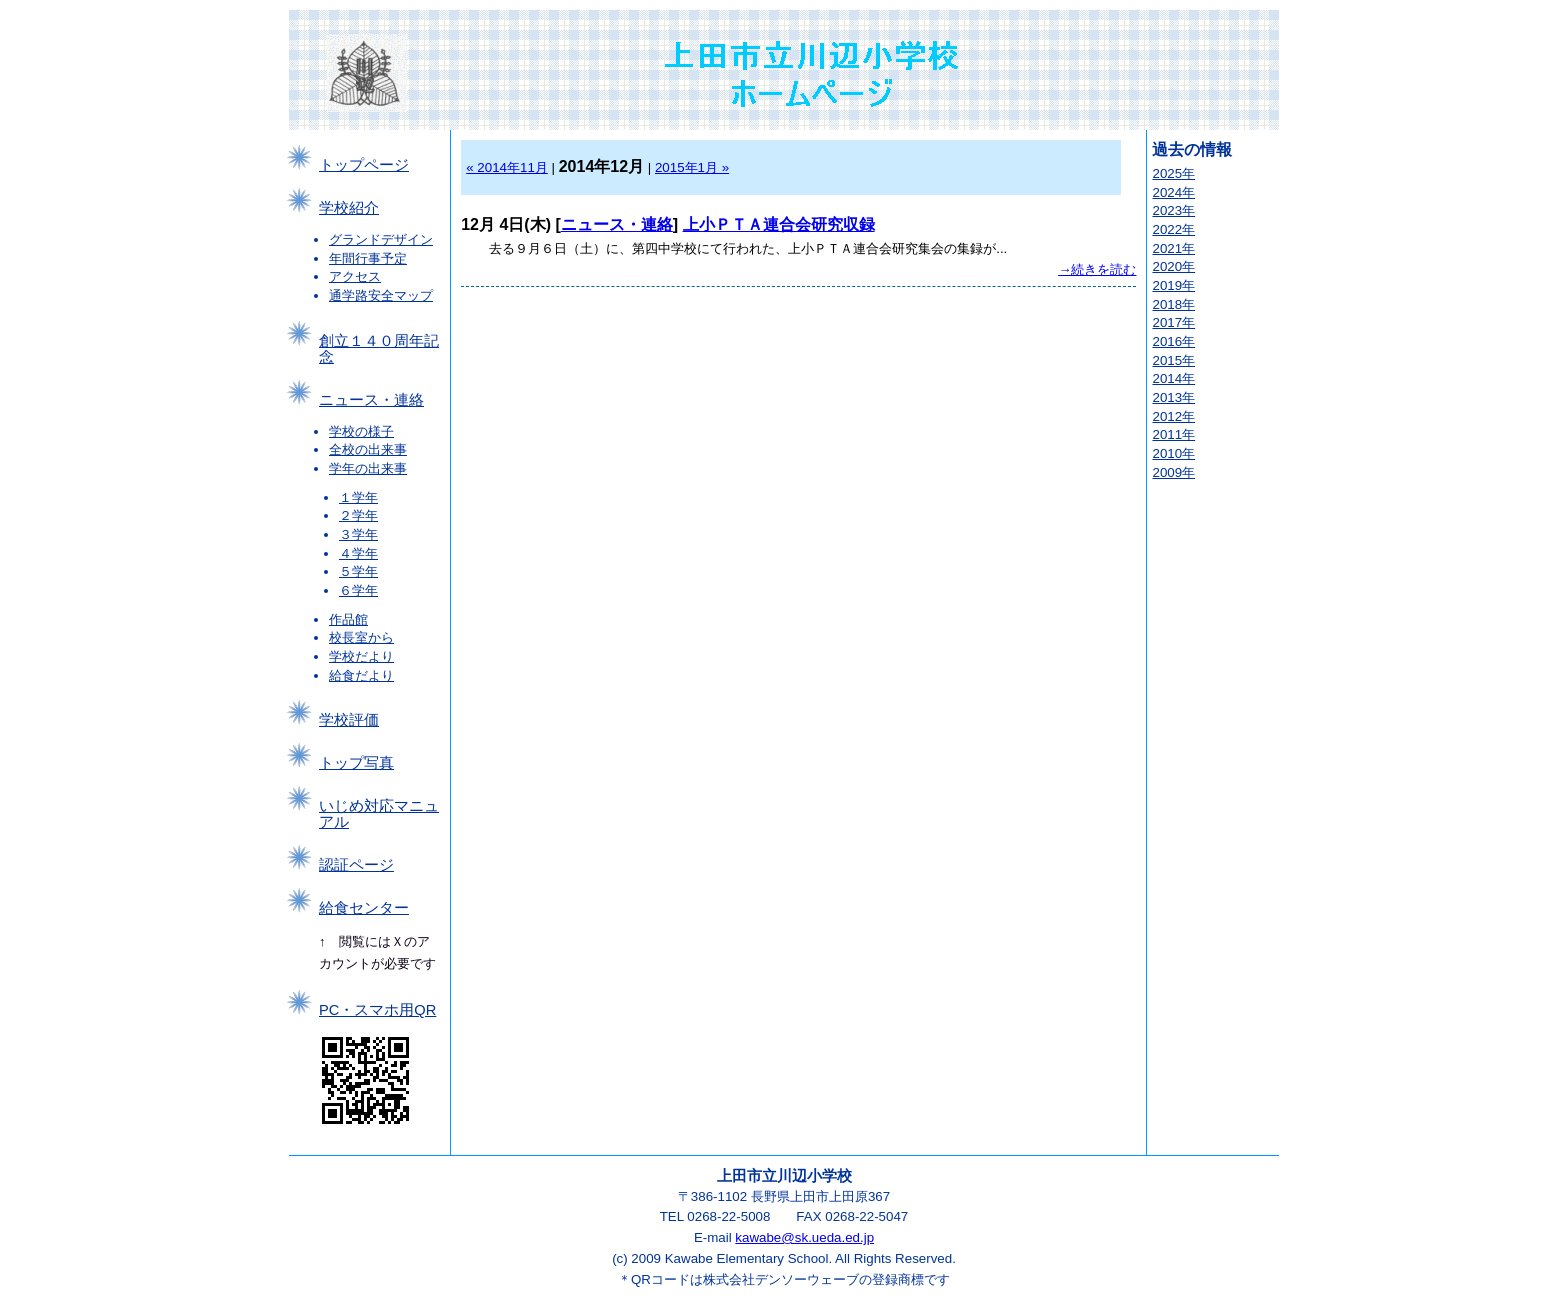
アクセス (355, 276)
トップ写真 (356, 763)
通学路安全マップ (381, 295)
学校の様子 (361, 431)
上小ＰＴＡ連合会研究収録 (779, 224)
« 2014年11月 (507, 167)
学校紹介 (349, 208)
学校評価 (349, 720)
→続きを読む (1097, 269)
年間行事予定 (368, 258)
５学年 (358, 571)
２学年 (358, 515)
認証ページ (356, 865)
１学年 (358, 497)
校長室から (361, 637)
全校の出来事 (368, 449)
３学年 (358, 534)
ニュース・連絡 (371, 400)
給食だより (361, 675)
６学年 (358, 590)
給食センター (364, 908)
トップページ (364, 165)
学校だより (361, 656)
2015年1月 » (692, 167)
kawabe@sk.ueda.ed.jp (804, 1237)
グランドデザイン (381, 239)
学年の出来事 (368, 468)
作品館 (348, 619)
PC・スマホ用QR (377, 1010)
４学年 (358, 553)
